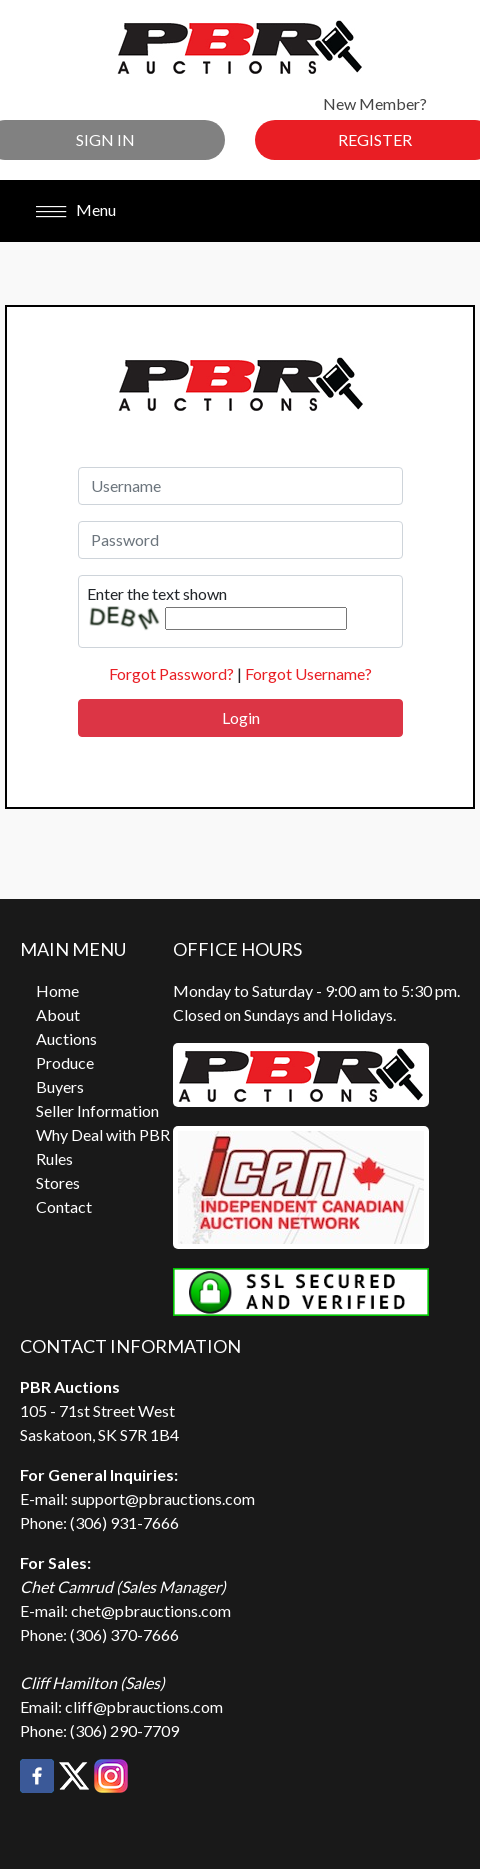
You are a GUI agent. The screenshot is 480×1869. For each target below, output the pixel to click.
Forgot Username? (308, 673)
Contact (64, 1206)
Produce (65, 1062)
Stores (58, 1182)
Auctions (66, 1038)
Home (57, 990)
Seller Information (97, 1110)
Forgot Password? (171, 673)
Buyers (60, 1086)
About (58, 1014)
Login (241, 717)
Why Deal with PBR (103, 1134)
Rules (54, 1158)
